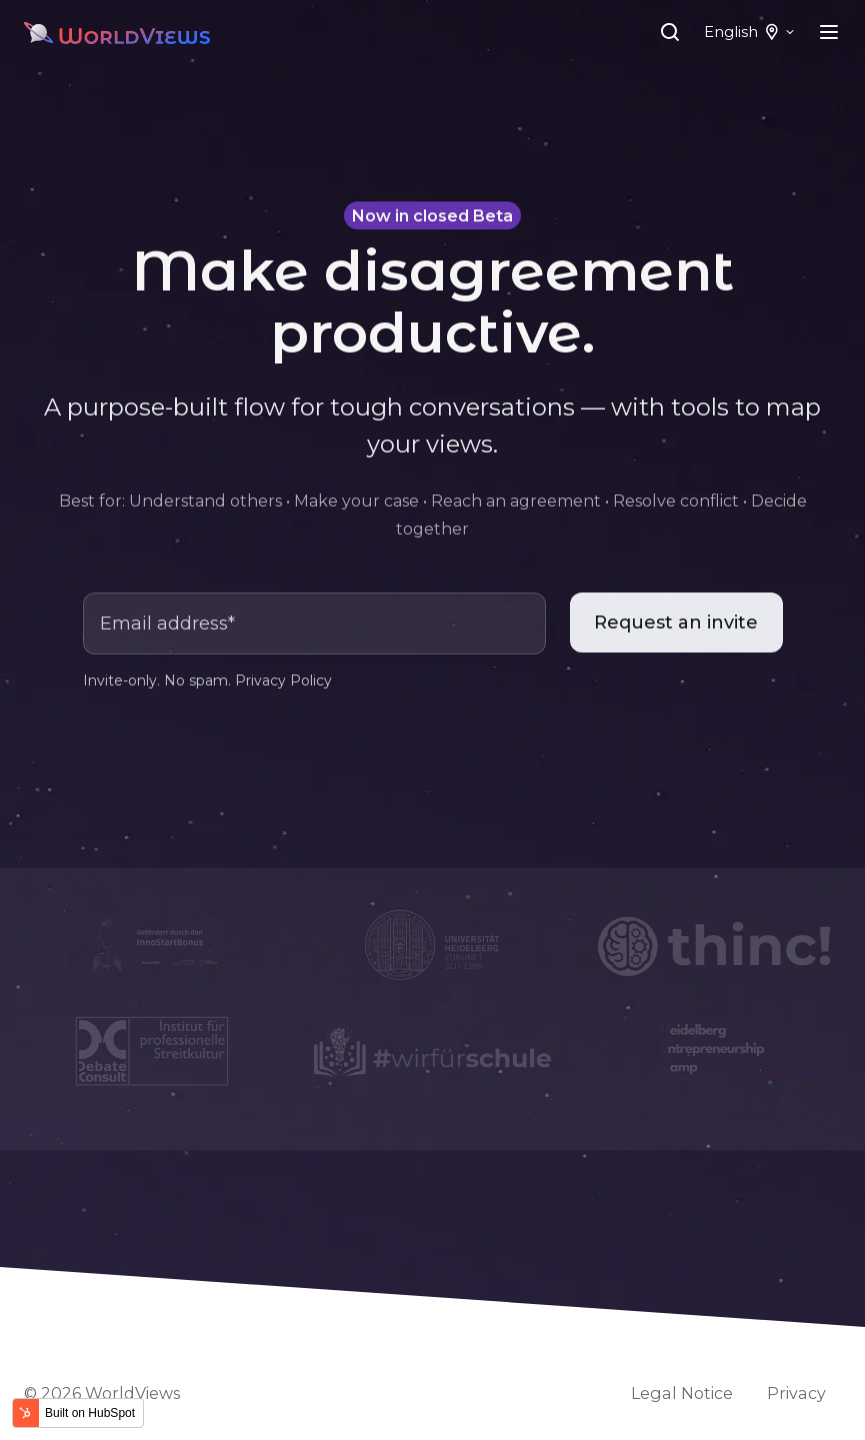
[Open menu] (829, 32)
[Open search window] (670, 32)
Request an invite (676, 624)
